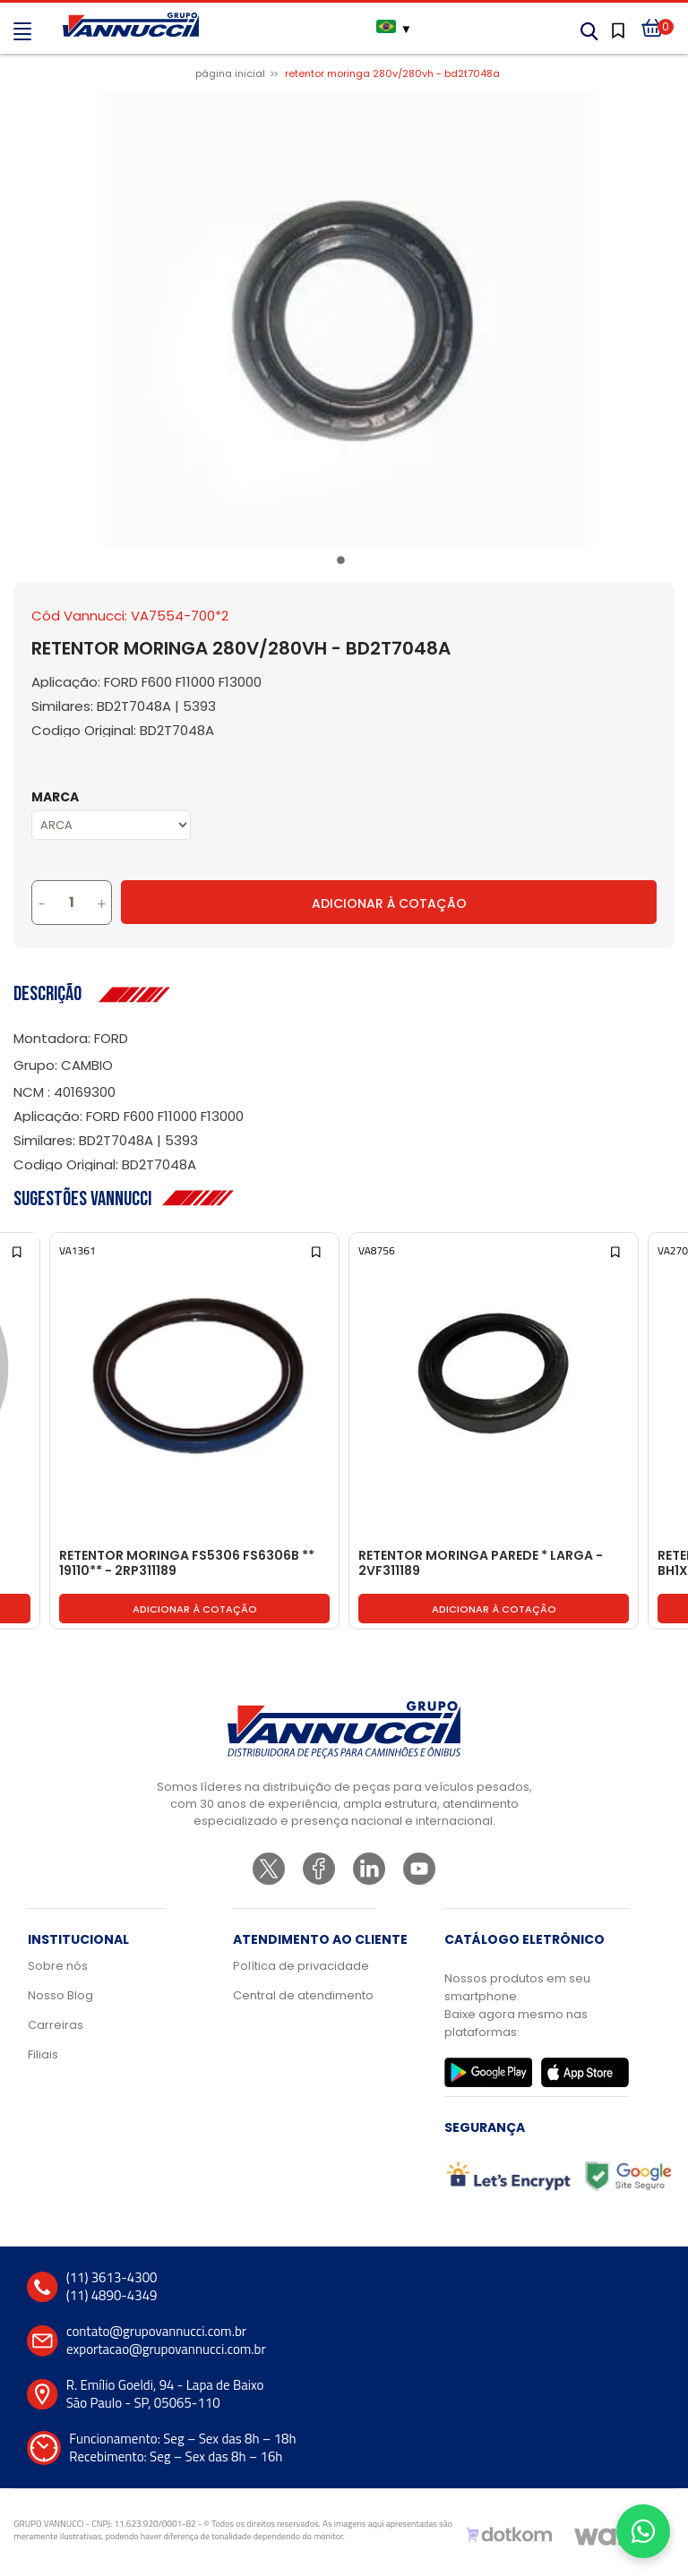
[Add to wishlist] (18, 1250)
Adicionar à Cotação (389, 903)
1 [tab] (344, 563)
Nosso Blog (60, 1995)
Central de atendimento (303, 1995)
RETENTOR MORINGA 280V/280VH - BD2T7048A (392, 73)
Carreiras (55, 2024)
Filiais (43, 2054)
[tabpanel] (344, 319)
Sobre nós (58, 1965)
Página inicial (230, 73)
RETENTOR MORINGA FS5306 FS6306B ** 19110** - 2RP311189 (186, 1563)
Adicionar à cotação (195, 1609)
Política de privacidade (301, 1965)
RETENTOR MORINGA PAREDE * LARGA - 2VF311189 (480, 1563)
